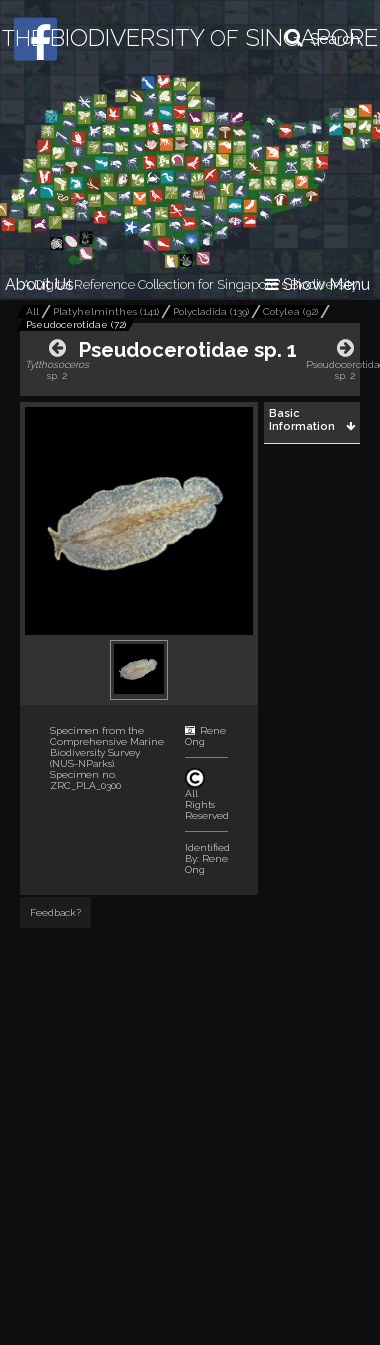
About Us (39, 284)
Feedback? (55, 912)
